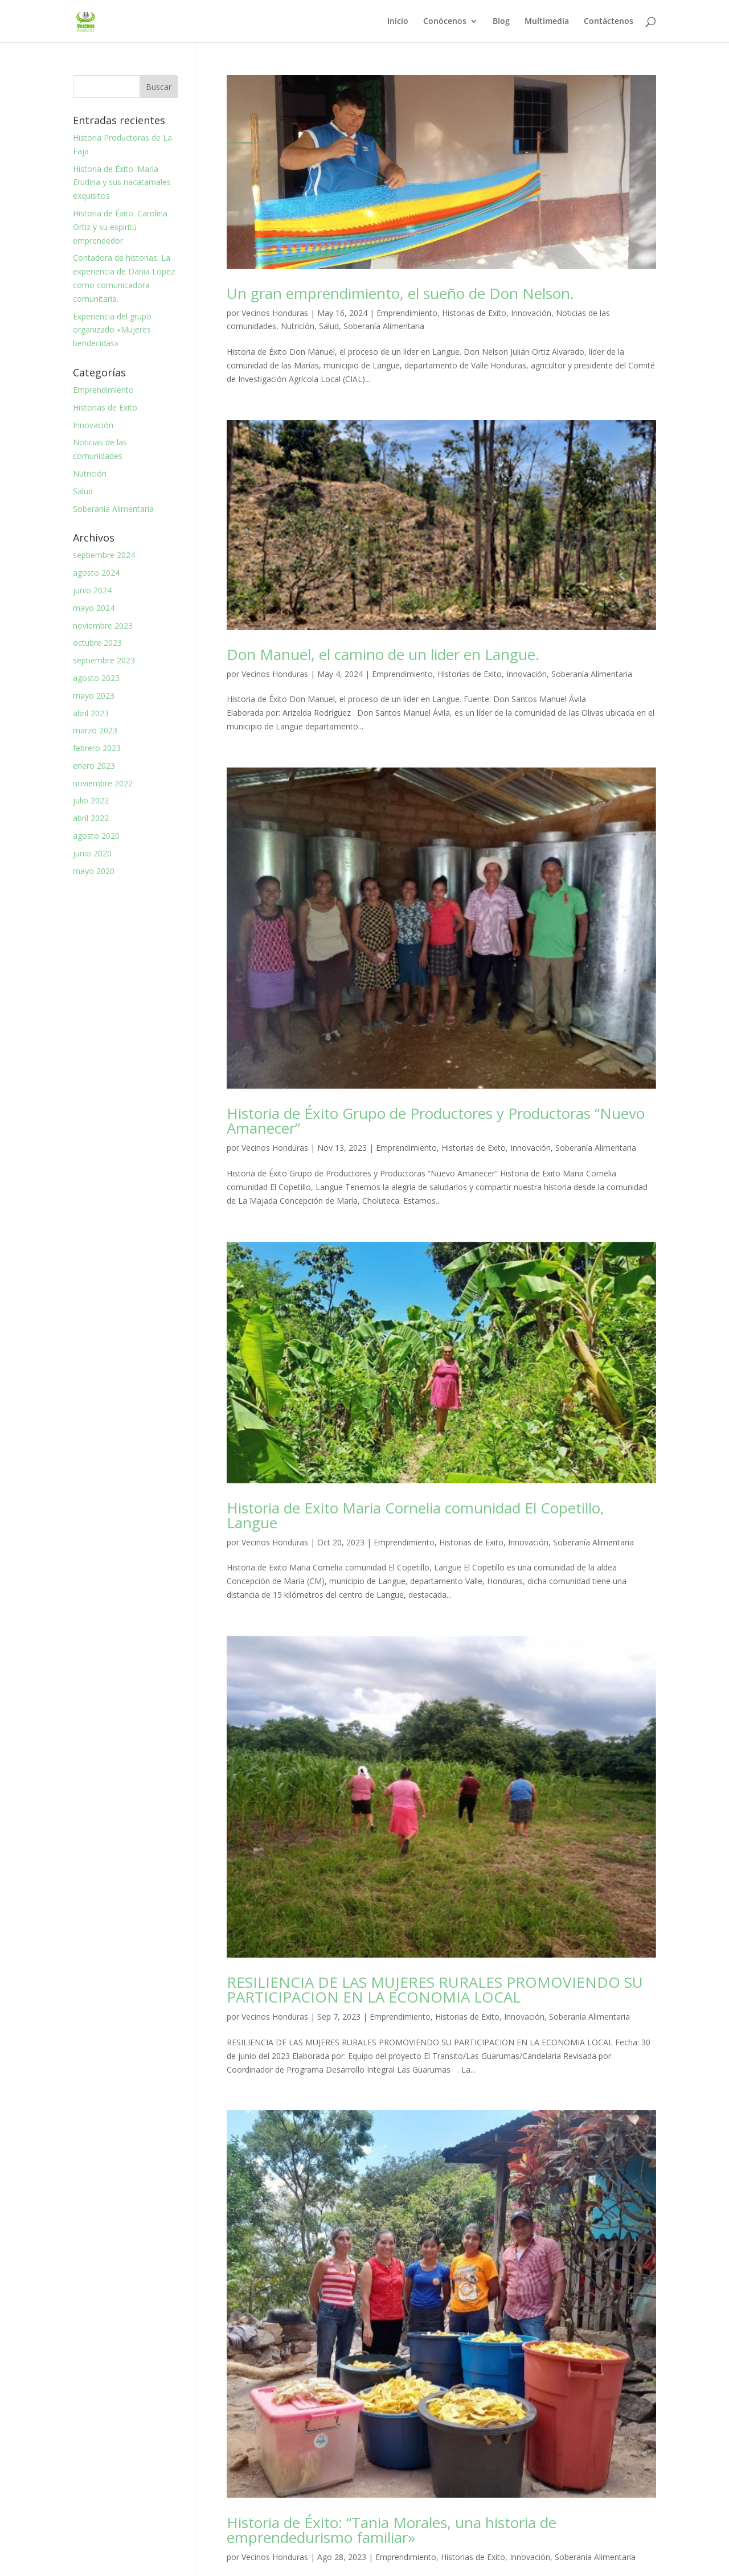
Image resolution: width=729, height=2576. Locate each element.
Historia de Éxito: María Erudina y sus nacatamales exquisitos (122, 182)
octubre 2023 (97, 642)
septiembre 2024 (104, 554)
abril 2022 (91, 818)
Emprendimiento (406, 312)
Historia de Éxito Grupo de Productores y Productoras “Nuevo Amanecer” (436, 1120)
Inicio (397, 21)
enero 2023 (94, 765)
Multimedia (547, 21)
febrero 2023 (97, 748)
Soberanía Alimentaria (383, 326)
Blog (501, 21)
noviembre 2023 (103, 625)
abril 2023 (91, 713)
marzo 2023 (95, 730)
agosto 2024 (96, 572)
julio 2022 (91, 800)
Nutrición (297, 326)
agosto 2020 (96, 835)
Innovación (531, 312)
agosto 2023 (96, 677)
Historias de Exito (474, 312)
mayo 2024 (93, 607)
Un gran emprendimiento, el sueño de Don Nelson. (400, 293)
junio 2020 (92, 853)
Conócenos (444, 21)
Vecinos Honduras (274, 312)
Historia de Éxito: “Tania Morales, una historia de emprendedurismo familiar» (391, 2530)
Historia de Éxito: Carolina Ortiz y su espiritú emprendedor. (120, 227)
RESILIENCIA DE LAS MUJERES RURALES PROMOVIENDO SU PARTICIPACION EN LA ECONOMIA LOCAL (435, 1989)
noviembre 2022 (103, 783)
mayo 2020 (93, 870)
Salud (329, 326)
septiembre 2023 (104, 660)
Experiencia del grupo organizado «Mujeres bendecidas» (112, 330)
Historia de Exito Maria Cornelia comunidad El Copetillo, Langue (415, 1515)
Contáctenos (608, 21)
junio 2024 (92, 590)
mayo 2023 (93, 695)
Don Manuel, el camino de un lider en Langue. (383, 654)
